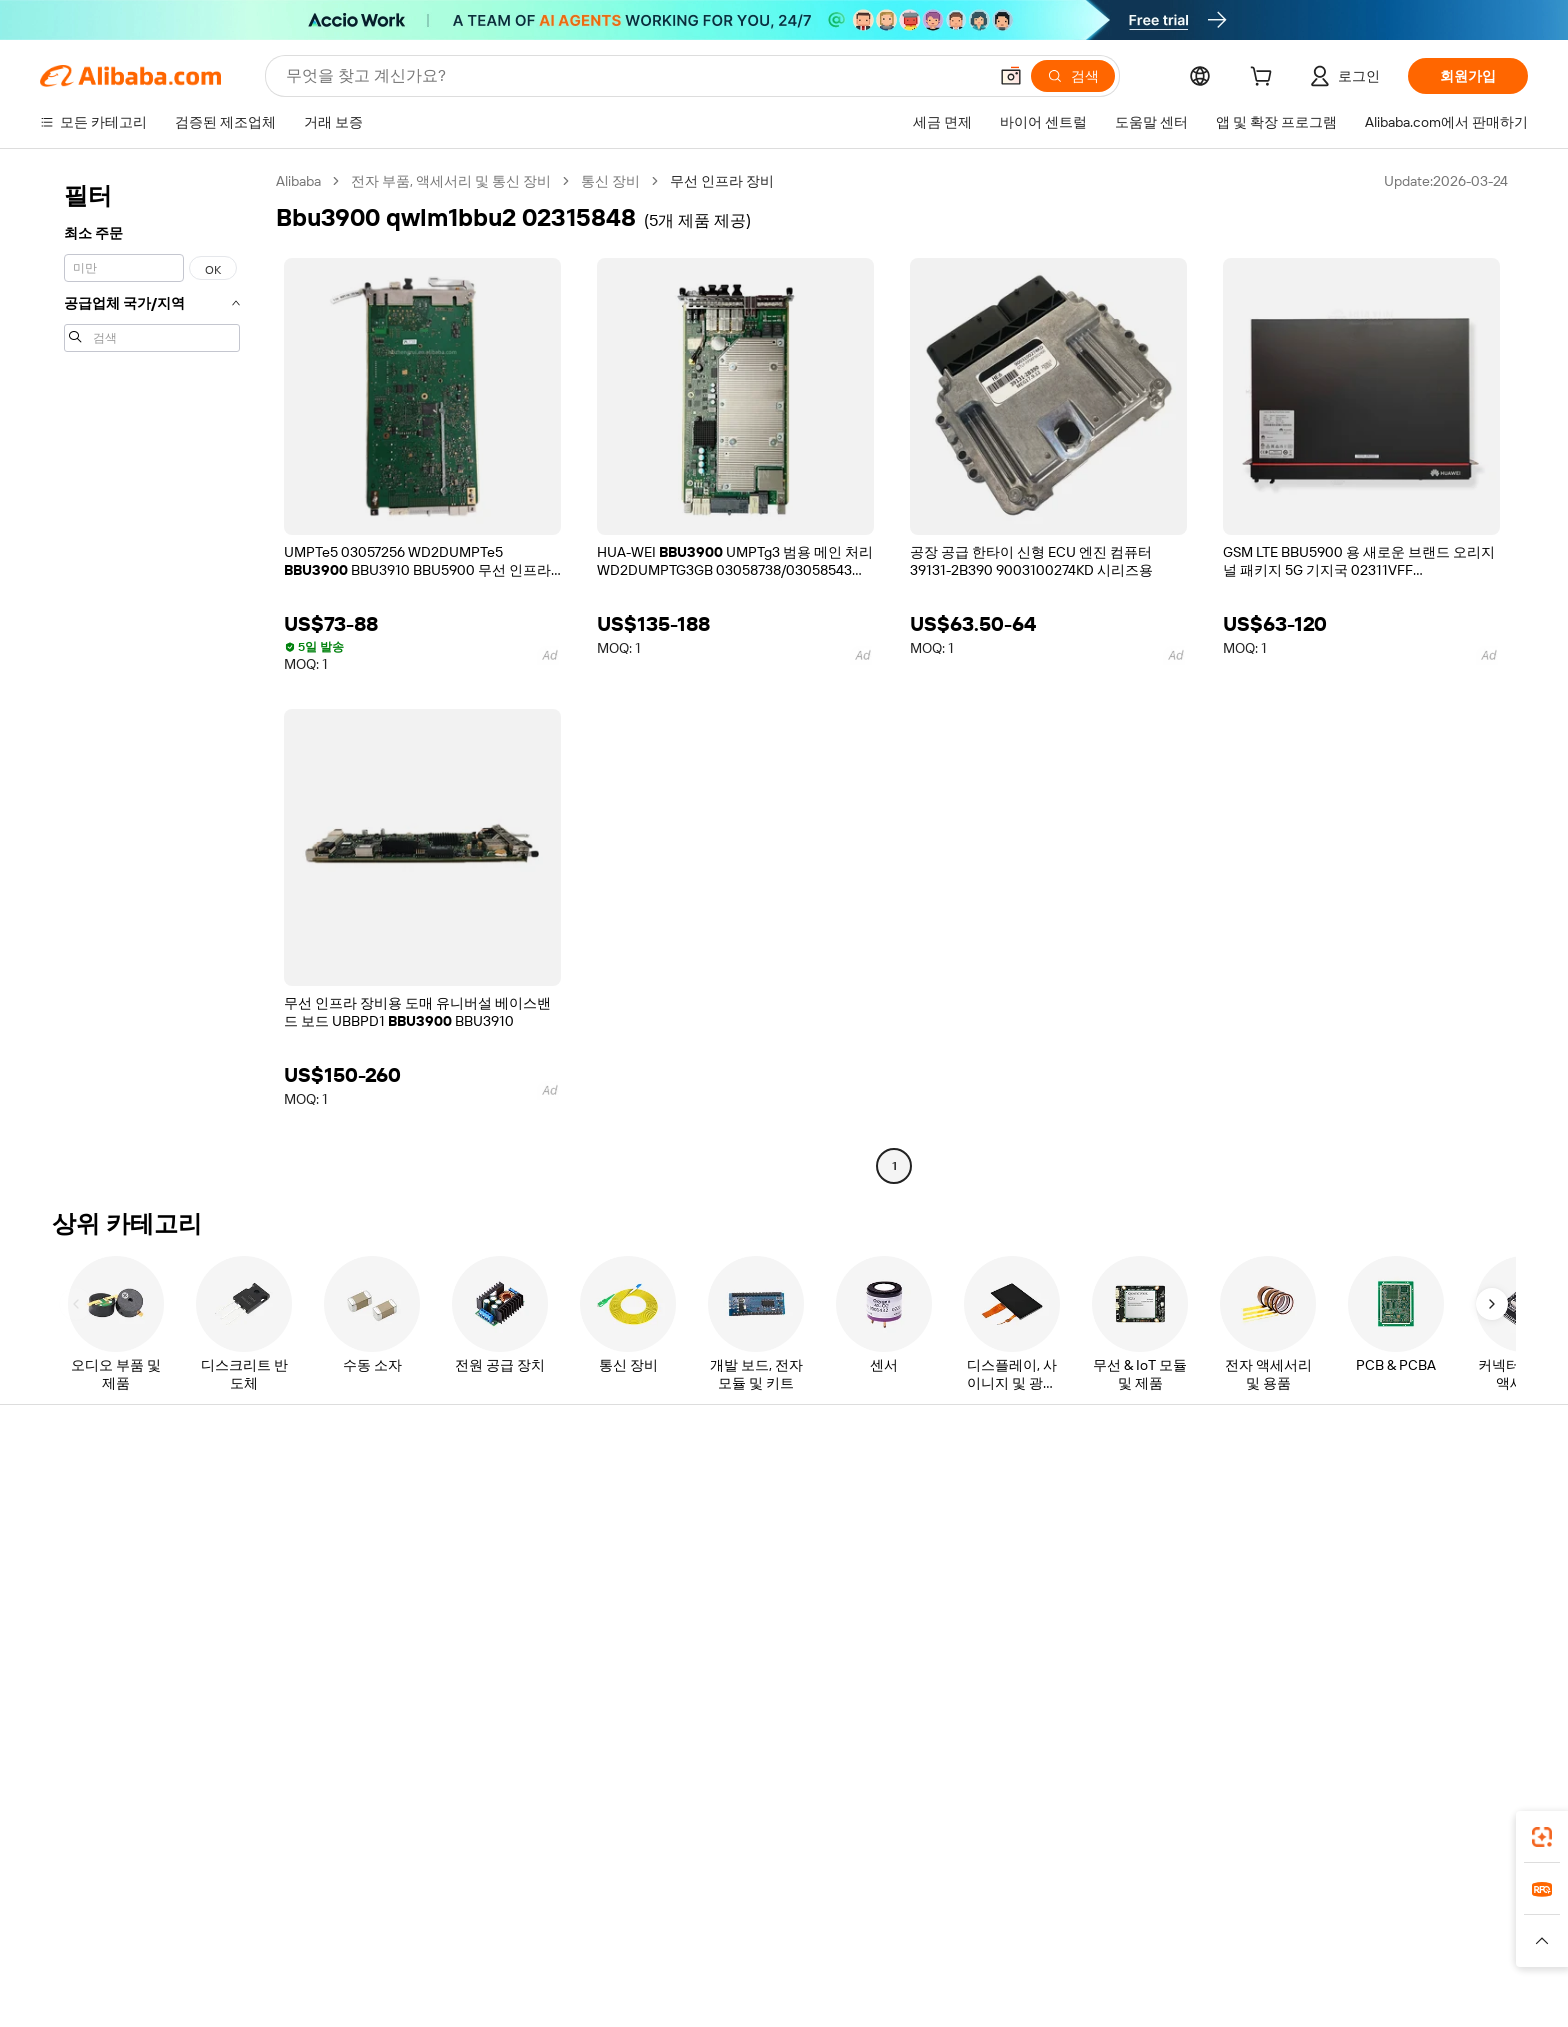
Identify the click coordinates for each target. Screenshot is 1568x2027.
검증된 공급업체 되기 (1055, 1572)
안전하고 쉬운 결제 (438, 1496)
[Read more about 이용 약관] (1004, 1966)
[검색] (1073, 76)
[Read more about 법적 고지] (565, 1966)
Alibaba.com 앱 (972, 1847)
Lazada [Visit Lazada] (811, 1936)
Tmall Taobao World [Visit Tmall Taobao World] (659, 1936)
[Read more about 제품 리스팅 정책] (661, 1966)
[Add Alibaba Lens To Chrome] (343, 1847)
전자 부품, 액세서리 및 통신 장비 (451, 181)
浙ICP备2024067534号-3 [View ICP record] (1294, 1997)
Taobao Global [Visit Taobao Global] (893, 1936)
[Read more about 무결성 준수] (1085, 1966)
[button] (1011, 76)
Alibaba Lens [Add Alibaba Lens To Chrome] (184, 1847)
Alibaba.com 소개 (1347, 1496)
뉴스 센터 (1323, 1572)
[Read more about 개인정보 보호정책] (902, 1966)
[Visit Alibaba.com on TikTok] (1453, 1690)
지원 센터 (103, 1496)
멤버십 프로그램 (734, 1534)
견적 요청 (713, 1496)
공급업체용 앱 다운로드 (1062, 1648)
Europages (1101, 1936)
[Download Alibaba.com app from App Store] (1279, 1847)
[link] (1542, 1837)
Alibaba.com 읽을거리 (751, 1610)
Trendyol (1024, 1936)
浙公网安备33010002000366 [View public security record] (1110, 1997)
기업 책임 (1323, 1534)
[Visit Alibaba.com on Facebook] (1303, 1690)
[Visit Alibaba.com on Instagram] (1393, 1690)
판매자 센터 (1025, 1534)
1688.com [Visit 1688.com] (551, 1936)
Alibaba (298, 181)
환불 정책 (408, 1534)
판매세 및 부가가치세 (750, 1572)
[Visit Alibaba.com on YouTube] (1423, 1690)
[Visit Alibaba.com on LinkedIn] (1333, 1690)
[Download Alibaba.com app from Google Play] (1426, 1847)
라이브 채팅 (110, 1534)
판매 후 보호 (417, 1610)
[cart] (1265, 79)
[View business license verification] (964, 1997)
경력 (1308, 1610)
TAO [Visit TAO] (967, 1936)
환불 (88, 1610)
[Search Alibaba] (634, 76)
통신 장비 (610, 181)
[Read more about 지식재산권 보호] (779, 1966)
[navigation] (152, 676)
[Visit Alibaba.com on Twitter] (1363, 1690)
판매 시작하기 (1032, 1496)
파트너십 (1017, 1610)
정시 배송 (408, 1572)
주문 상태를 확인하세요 (147, 1572)
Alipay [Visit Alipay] (754, 1936)
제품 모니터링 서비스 (445, 1648)
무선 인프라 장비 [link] (722, 181)
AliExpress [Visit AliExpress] (472, 1936)
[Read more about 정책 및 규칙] (484, 1966)
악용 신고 (103, 1648)
